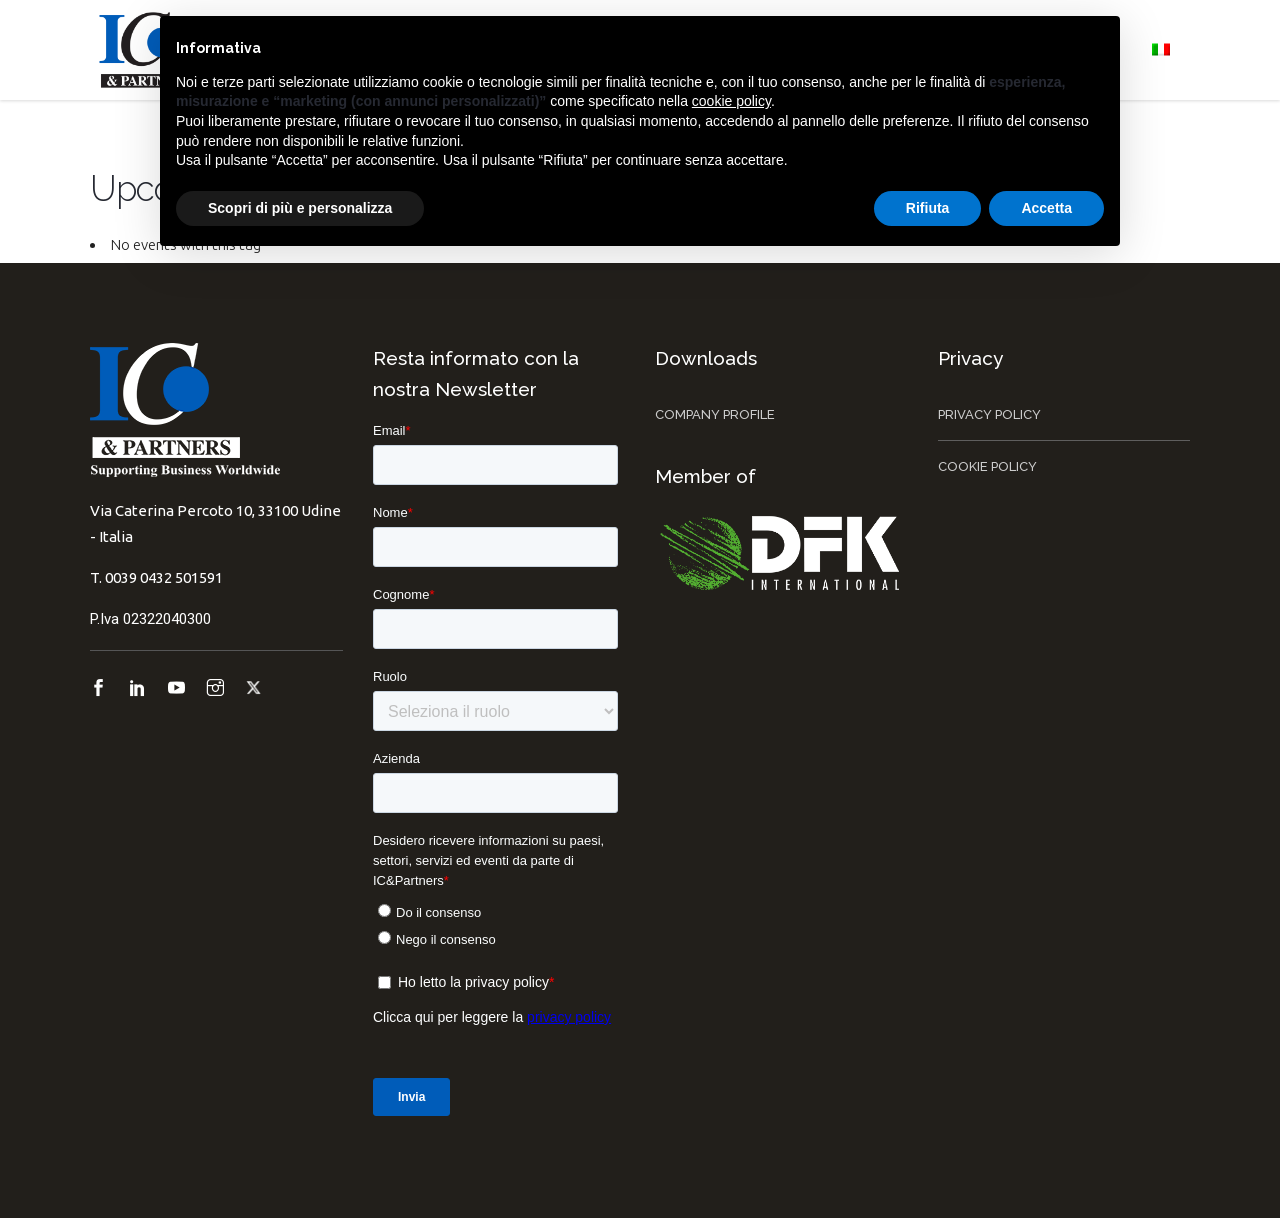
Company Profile (715, 414)
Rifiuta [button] (928, 208)
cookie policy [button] (731, 101)
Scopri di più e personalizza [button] (300, 208)
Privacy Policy (989, 414)
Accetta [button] (1046, 208)
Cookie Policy (987, 466)
